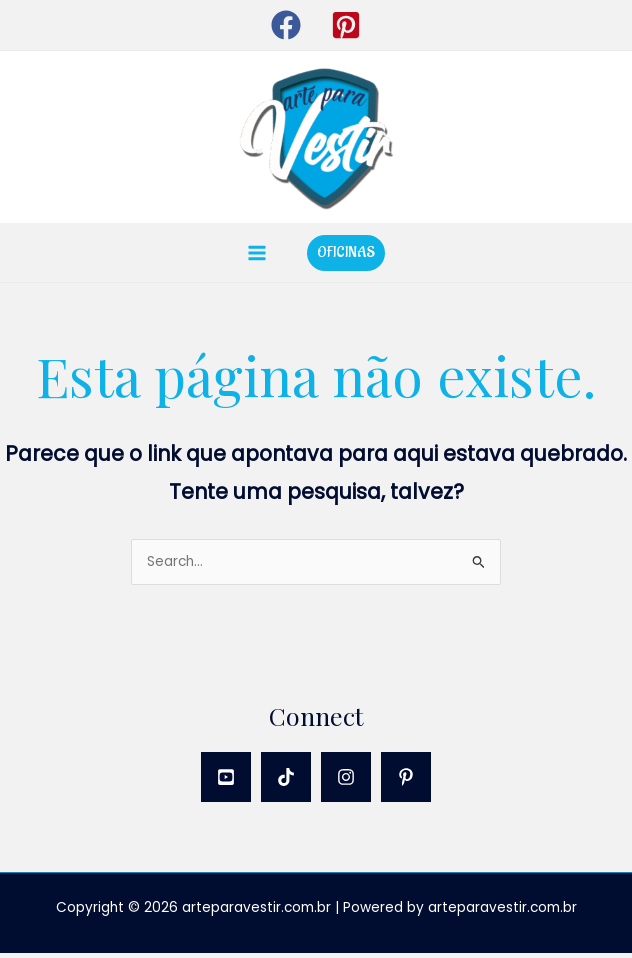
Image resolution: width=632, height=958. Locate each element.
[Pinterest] (406, 782)
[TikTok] (286, 782)
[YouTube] (226, 782)
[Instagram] (346, 782)
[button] (286, 25)
